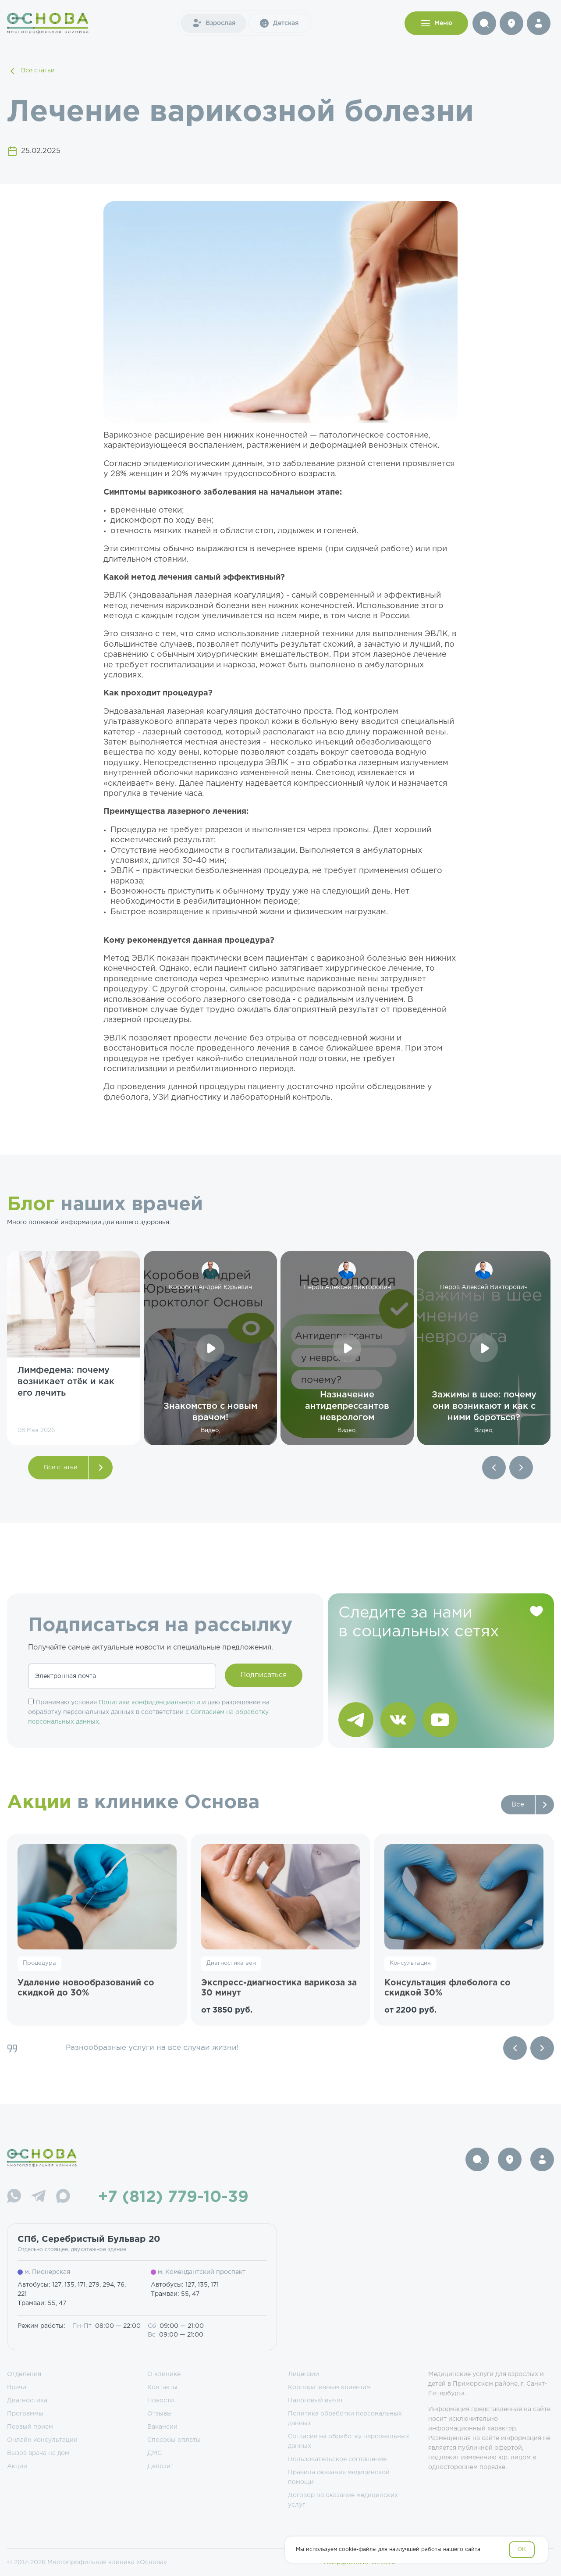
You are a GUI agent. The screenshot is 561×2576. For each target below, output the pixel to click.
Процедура (39, 1963)
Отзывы (159, 2413)
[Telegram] (39, 2197)
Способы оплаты (174, 2440)
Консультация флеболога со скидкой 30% (447, 1988)
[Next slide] (542, 2048)
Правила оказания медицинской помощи (339, 2477)
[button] (494, 1467)
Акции (17, 2466)
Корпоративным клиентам (329, 2387)
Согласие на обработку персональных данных (348, 2441)
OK (522, 2549)
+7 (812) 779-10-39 (173, 2198)
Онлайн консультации (42, 2440)
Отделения (24, 2374)
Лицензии (303, 2374)
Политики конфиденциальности (149, 1702)
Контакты (162, 2387)
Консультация (410, 1963)
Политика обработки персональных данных (345, 2418)
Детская (278, 23)
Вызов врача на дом (38, 2453)
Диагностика (27, 2400)
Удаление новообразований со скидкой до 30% (86, 1988)
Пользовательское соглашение (337, 2459)
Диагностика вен (231, 1963)
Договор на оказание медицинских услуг (343, 2500)
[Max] (63, 2197)
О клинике (164, 2374)
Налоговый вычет (315, 2400)
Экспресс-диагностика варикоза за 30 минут (279, 1988)
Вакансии (162, 2427)
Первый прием (30, 2427)
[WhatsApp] (14, 2197)
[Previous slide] (515, 2048)
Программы (25, 2413)
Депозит (160, 2466)
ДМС (154, 2453)
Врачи (16, 2387)
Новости (160, 2400)
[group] (73, 1348)
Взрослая (213, 23)
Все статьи (31, 71)
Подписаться (264, 1675)
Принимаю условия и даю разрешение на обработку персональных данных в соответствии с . (149, 1712)
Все (517, 1804)
